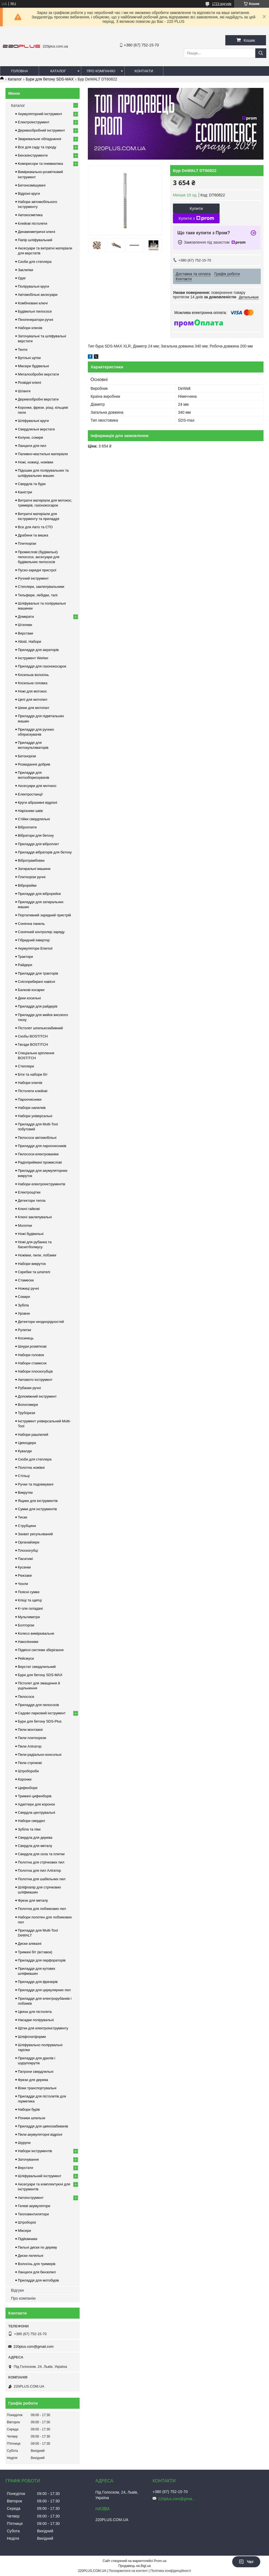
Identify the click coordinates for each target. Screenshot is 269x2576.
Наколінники (28, 1642)
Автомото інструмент (35, 1380)
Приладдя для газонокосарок (42, 666)
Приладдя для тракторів (38, 973)
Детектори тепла (32, 1200)
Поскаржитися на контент (128, 2571)
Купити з (196, 218)
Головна (19, 71)
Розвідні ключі (29, 382)
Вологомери (28, 1405)
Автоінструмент (31, 2198)
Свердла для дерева (35, 1837)
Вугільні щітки (29, 358)
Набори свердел (31, 1821)
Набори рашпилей (33, 1434)
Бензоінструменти (33, 155)
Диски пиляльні (30, 2256)
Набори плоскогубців (35, 1371)
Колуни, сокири (30, 437)
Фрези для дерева (33, 2080)
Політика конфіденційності (170, 2571)
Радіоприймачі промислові (40, 1162)
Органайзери (28, 1542)
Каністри (25, 492)
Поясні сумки (29, 1592)
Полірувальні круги (33, 286)
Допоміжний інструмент (37, 1396)
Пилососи (26, 1697)
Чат (246, 2561)
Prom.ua (160, 2561)
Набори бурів (29, 2109)
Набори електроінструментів (41, 1184)
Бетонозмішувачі (32, 185)
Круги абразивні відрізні (37, 802)
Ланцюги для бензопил (37, 2272)
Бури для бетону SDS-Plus (39, 1721)
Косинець (25, 1338)
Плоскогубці (28, 1550)
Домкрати (26, 616)
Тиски (22, 1517)
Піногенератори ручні (35, 320)
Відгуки (17, 2290)
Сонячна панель (31, 924)
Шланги (24, 391)
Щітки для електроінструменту (43, 2028)
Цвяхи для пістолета (35, 2012)
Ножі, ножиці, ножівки (35, 462)
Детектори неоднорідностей (41, 1322)
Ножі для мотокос (32, 691)
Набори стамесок (32, 1363)
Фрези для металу (33, 1900)
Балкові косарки (31, 990)
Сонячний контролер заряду (41, 932)
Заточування (28, 2159)
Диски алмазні (29, 1943)
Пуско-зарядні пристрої (37, 570)
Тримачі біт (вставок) (35, 1952)
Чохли (23, 1584)
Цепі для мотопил (32, 699)
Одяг (22, 278)
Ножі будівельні (30, 1234)
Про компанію (101, 71)
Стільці (24, 1476)
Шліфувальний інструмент (39, 2176)
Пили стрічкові (30, 1763)
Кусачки (24, 1567)
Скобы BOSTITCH (33, 1036)
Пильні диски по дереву (37, 2247)
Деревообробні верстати (38, 399)
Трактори (25, 957)
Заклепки (25, 270)
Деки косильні (29, 998)
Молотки (25, 1225)
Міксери (24, 2231)
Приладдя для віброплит (38, 844)
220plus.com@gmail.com (33, 2346)
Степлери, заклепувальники (41, 587)
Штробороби (28, 1771)
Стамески (26, 1280)
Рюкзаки (25, 1575)
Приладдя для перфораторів (42, 1960)
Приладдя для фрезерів (38, 1982)
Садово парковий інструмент (42, 1713)
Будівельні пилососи (35, 311)
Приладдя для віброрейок (39, 894)
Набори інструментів (35, 2151)
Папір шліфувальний (35, 240)
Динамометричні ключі (36, 232)
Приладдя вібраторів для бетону (45, 852)
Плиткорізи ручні (32, 877)
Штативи (25, 625)
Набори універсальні (35, 1116)
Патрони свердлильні (35, 2071)
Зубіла (23, 1305)
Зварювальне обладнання (39, 139)
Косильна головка (32, 683)
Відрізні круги (29, 193)
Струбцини (27, 1526)
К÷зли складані (30, 1608)
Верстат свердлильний (37, 1667)
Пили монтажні (30, 1729)
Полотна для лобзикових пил (42, 1909)
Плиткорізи (27, 543)
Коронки (24, 1779)
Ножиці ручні (28, 1288)
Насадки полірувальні (36, 2020)
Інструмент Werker (33, 658)
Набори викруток (32, 1264)
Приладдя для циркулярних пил (44, 1990)
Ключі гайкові (29, 1209)
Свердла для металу (35, 1846)
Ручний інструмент (33, 578)
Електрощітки (29, 1192)
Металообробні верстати (38, 374)
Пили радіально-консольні (39, 1754)
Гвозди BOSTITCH (33, 1044)
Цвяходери (27, 1443)
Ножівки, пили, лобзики (37, 1255)
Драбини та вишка (33, 535)
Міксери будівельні (33, 366)
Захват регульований (35, 1534)
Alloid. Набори (29, 641)
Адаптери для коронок (36, 1804)
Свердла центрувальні (36, 1812)
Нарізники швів (30, 811)
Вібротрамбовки (31, 860)
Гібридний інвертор (34, 940)
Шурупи (24, 2143)
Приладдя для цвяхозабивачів (43, 2126)
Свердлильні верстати (36, 429)
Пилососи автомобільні (37, 1138)
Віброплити (27, 827)
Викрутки (25, 1492)
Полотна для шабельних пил (41, 1879)
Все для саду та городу (37, 147)
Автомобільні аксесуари (37, 295)
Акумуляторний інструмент (40, 114)
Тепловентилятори (33, 2214)
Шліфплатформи (32, 2037)
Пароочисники (29, 1099)
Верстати (25, 2168)
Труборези (26, 1413)
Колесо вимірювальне (36, 1633)
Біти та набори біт (32, 1074)
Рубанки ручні (29, 1388)
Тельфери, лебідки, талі (37, 595)
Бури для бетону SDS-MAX (50, 79)
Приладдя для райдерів (37, 1006)
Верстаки (25, 633)
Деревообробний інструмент (41, 130)
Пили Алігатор (29, 1746)
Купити (196, 208)
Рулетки (24, 1330)
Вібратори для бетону (36, 835)
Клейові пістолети (32, 223)
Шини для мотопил (33, 708)
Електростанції (30, 794)
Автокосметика (30, 215)
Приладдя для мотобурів (38, 2280)
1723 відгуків (221, 4)
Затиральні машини (34, 869)
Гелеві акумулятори (34, 2206)
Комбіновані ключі (33, 303)
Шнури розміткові (32, 1346)
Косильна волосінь (33, 675)
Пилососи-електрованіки (38, 1154)
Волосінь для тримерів (36, 2264)
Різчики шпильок (31, 2118)
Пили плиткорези (32, 1738)
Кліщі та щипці (30, 1600)
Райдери (25, 965)
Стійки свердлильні (34, 819)
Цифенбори (27, 1788)
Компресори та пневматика (40, 164)
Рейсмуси (26, 1658)
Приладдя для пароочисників (42, 1146)
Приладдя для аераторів (38, 650)
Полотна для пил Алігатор (39, 1870)
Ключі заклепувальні (35, 1217)
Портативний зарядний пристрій (44, 915)
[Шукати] (260, 53)
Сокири (24, 1297)
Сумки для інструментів (37, 1509)
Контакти (143, 71)
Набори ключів (30, 328)
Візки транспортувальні (37, 2088)
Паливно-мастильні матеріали (43, 454)
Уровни (24, 1313)
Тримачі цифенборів (34, 1796)
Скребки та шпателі (34, 1272)
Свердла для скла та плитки (41, 1854)
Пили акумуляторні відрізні (40, 2134)
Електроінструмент (33, 122)
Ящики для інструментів (38, 1501)
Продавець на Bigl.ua (134, 2566)
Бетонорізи (27, 756)
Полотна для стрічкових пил (41, 1862)
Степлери (26, 1066)
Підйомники (27, 2239)
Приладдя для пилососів (38, 1705)
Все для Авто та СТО (35, 527)
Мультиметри (29, 1617)
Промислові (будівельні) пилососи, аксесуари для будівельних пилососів (38, 557)
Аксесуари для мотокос (37, 786)
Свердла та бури (32, 484)
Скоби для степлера (34, 262)
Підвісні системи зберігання (40, 1650)
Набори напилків (32, 1108)
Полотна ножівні (31, 1467)
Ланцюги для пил (32, 446)
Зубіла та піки (29, 1829)
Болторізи (26, 1625)
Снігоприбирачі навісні (36, 982)
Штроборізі (27, 2222)
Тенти (22, 349)
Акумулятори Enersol (35, 948)
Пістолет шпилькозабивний (40, 1028)
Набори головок (31, 1355)
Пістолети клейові (32, 1091)
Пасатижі (25, 1559)
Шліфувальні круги (33, 421)
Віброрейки (27, 885)
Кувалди (25, 1451)
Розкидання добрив (34, 764)
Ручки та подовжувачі (35, 1484)
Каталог (58, 71)
